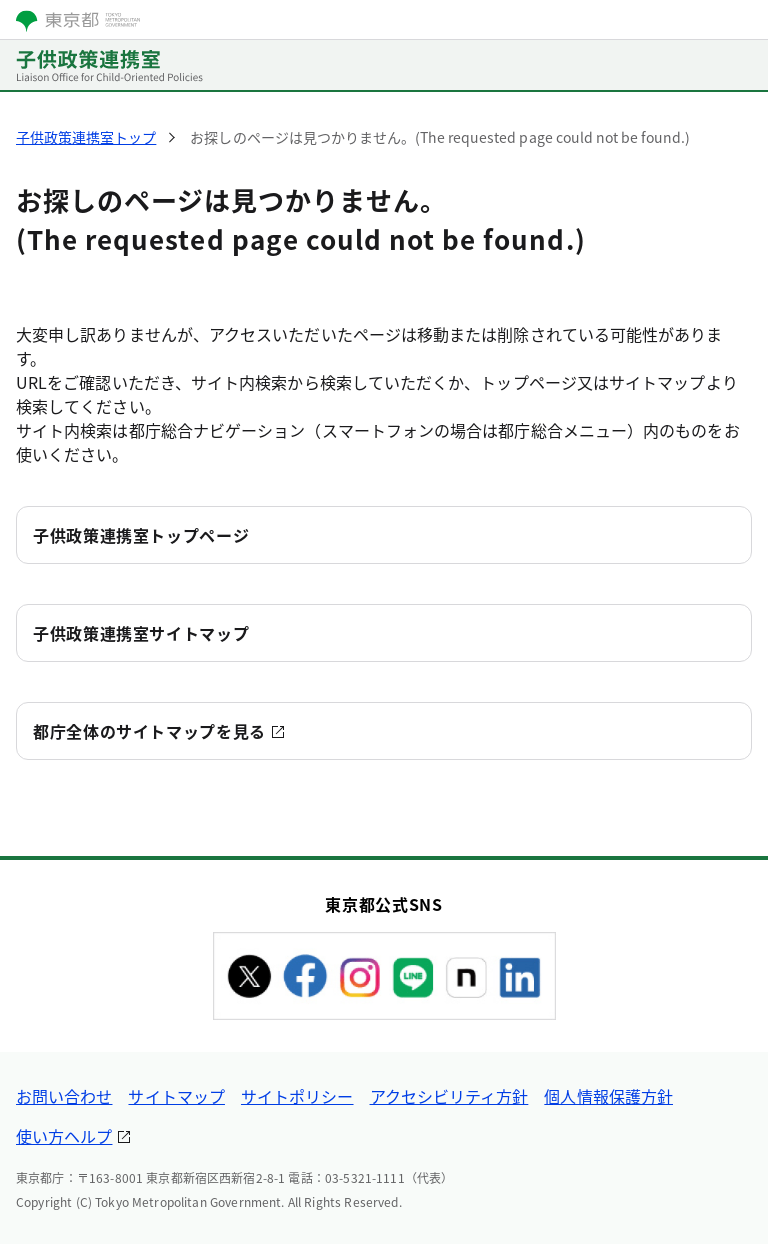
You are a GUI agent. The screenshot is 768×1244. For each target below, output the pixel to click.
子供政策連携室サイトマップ (141, 633)
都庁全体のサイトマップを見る (149, 731)
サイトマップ (176, 1096)
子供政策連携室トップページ (141, 535)
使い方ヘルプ (64, 1136)
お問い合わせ (64, 1096)
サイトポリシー (297, 1096)
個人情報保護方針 (608, 1096)
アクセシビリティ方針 (449, 1096)
